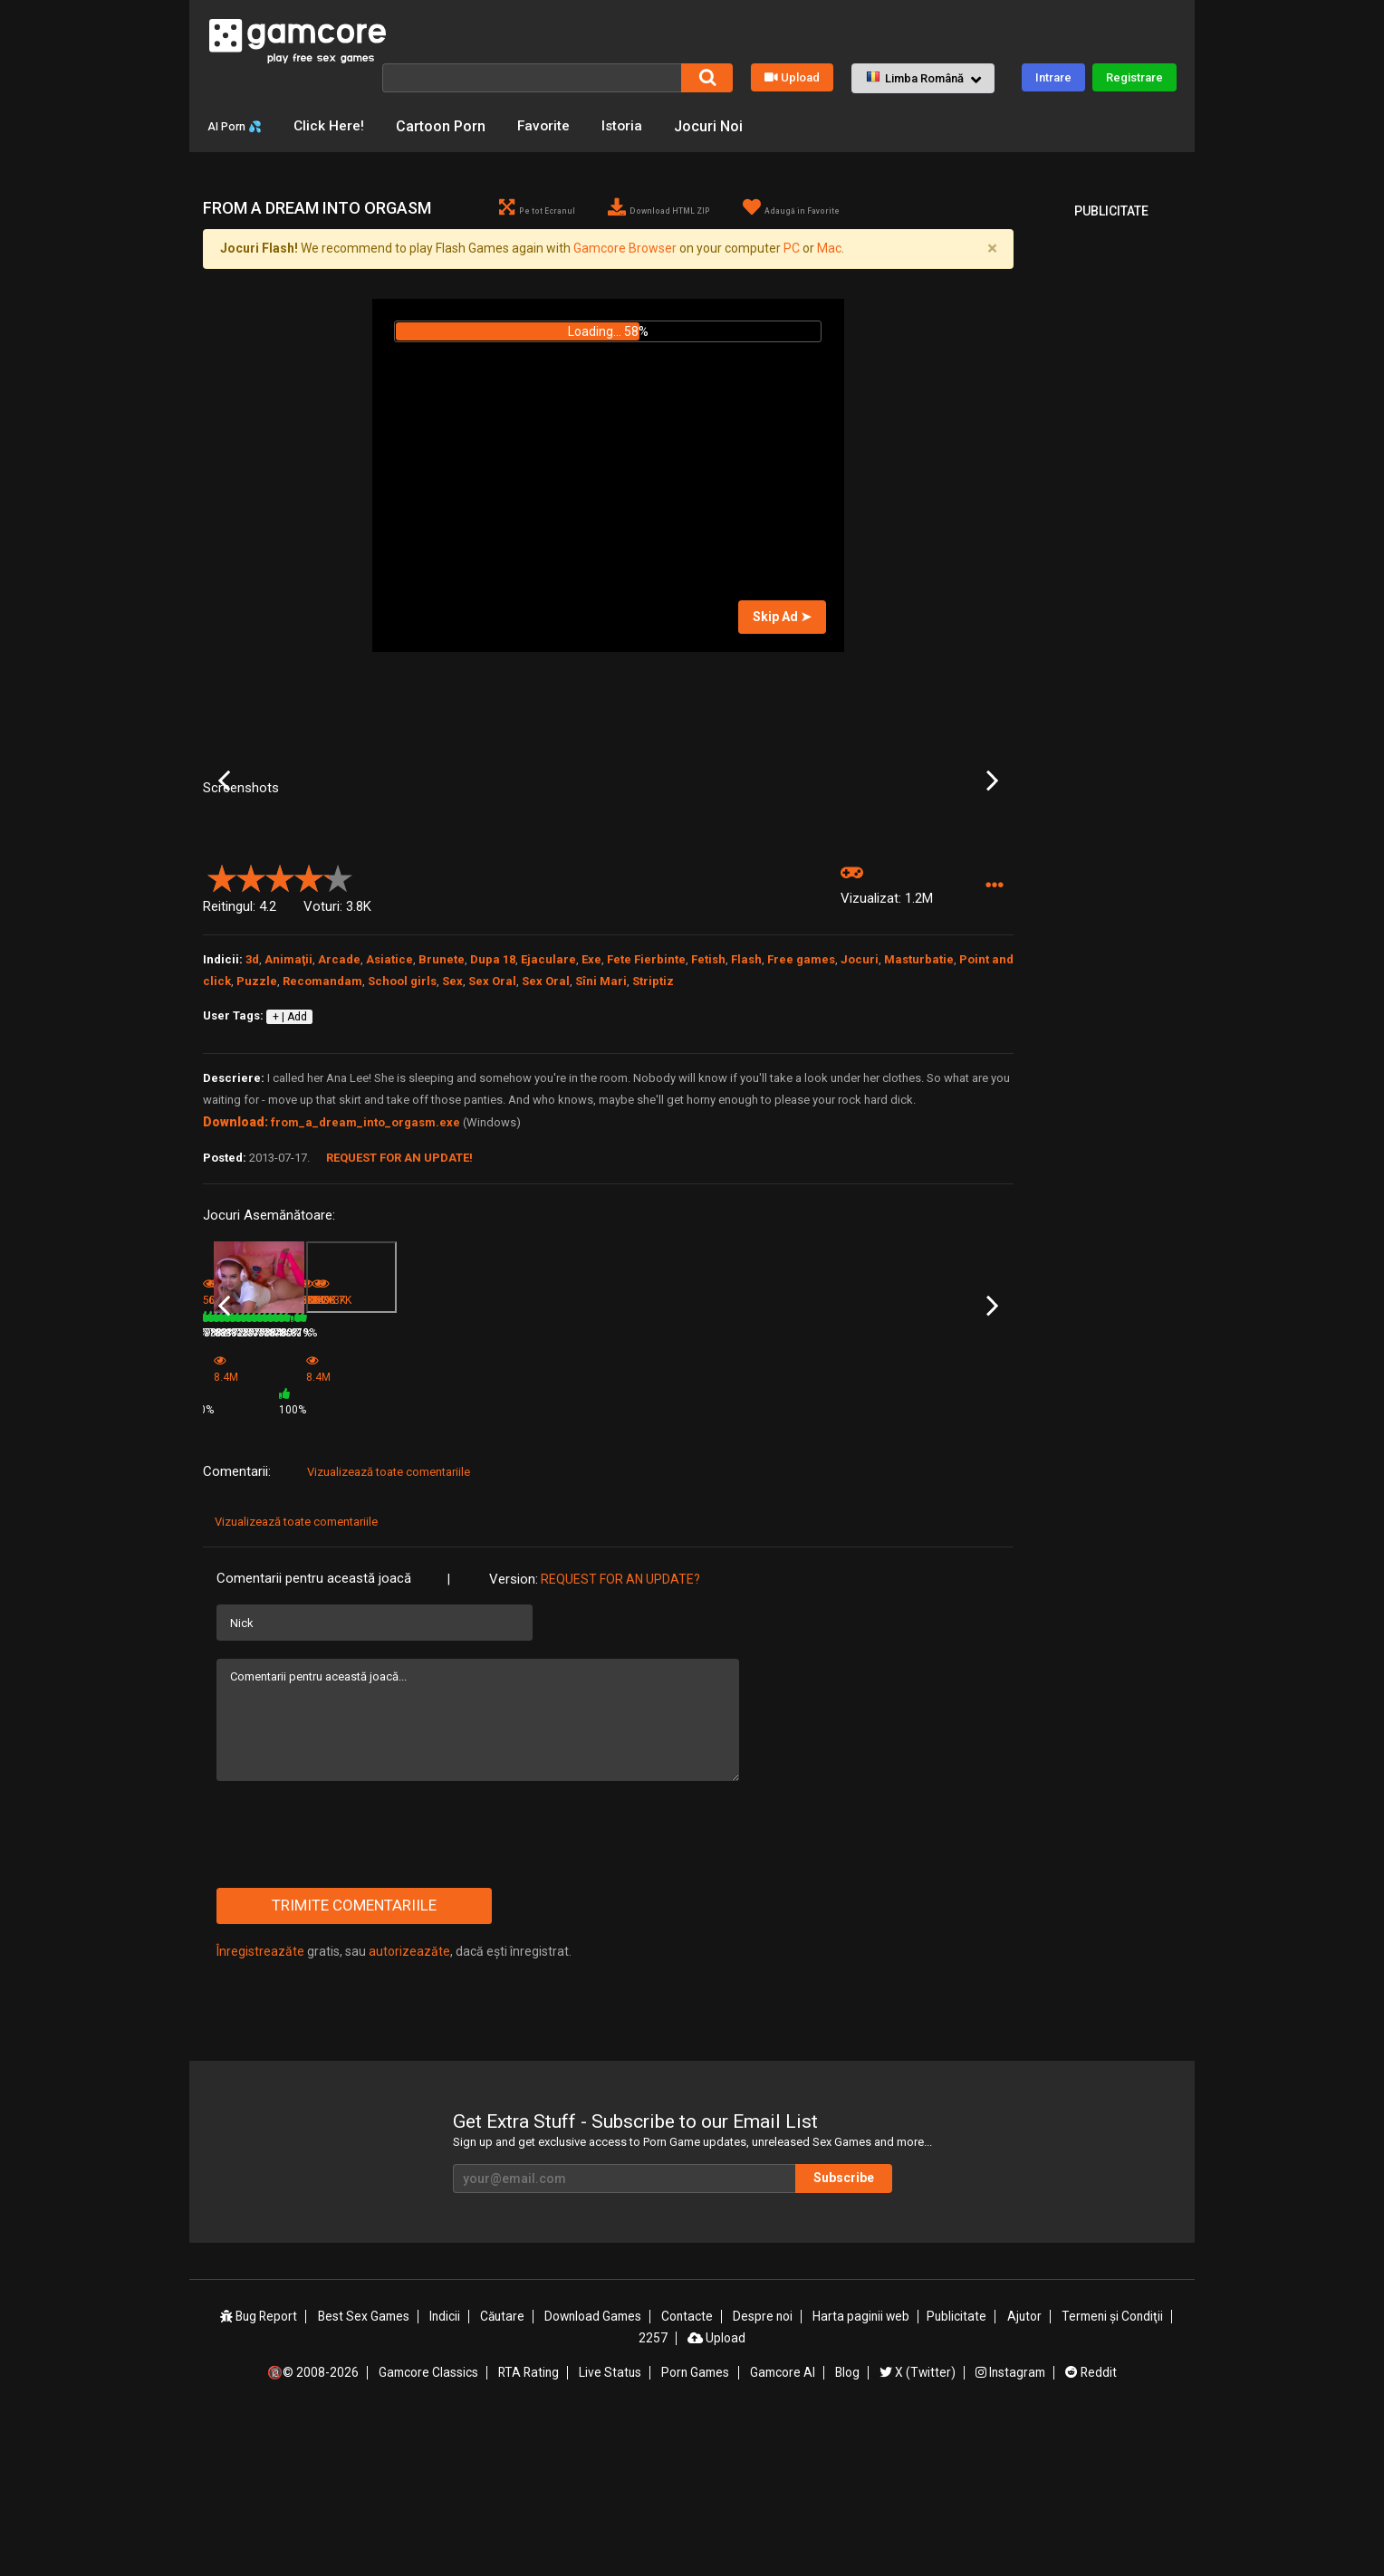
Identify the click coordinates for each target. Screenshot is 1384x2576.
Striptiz (653, 1154)
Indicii (446, 2471)
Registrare (1134, 76)
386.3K (910, 1559)
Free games (801, 1132)
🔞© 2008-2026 (314, 2524)
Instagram (1009, 2524)
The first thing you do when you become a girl (942, 1536)
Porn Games (695, 2524)
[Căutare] (531, 76)
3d (252, 1132)
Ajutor (1023, 2471)
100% (583, 1564)
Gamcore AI (782, 2524)
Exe (591, 1132)
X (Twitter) (916, 2524)
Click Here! (344, 125)
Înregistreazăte (260, 2106)
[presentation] (354, 1989)
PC (791, 274)
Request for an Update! (399, 1330)
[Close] (992, 274)
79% (451, 1559)
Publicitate (957, 2471)
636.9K (366, 1559)
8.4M (497, 1564)
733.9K (637, 1559)
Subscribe (863, 2332)
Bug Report (260, 2471)
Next (992, 879)
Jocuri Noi (728, 125)
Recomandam (322, 1154)
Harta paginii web (861, 2471)
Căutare (503, 2471)
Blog (847, 2524)
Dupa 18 (492, 1132)
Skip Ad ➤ (782, 642)
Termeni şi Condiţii (1111, 2471)
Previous (224, 879)
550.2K (774, 1559)
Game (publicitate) (520, 1540)
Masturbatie (919, 1132)
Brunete (441, 1132)
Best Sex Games (365, 2471)
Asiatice (389, 1132)
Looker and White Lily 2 (260, 1534)
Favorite (560, 125)
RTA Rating (529, 2524)
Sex (452, 1154)
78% (315, 1559)
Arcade (339, 1132)
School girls (402, 1154)
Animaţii (288, 1132)
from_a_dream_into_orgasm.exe (365, 1295)
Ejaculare (548, 1132)
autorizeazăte (409, 2106)
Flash (746, 1132)
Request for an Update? (620, 1734)
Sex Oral (492, 1154)
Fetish (708, 1132)
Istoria (641, 125)
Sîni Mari (601, 1154)
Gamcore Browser (625, 274)
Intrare (1053, 76)
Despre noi (764, 2471)
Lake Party (636, 1534)
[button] (923, 77)
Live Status (610, 2524)
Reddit (1089, 2524)
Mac (829, 274)
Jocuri (860, 1132)
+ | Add (290, 1189)
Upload (792, 76)
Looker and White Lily (392, 1534)
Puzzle (256, 1154)
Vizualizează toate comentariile (388, 1626)
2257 (653, 2491)
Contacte (689, 2471)
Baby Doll (770, 1534)
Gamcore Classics (428, 2524)
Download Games (594, 2471)
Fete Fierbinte (646, 1132)
